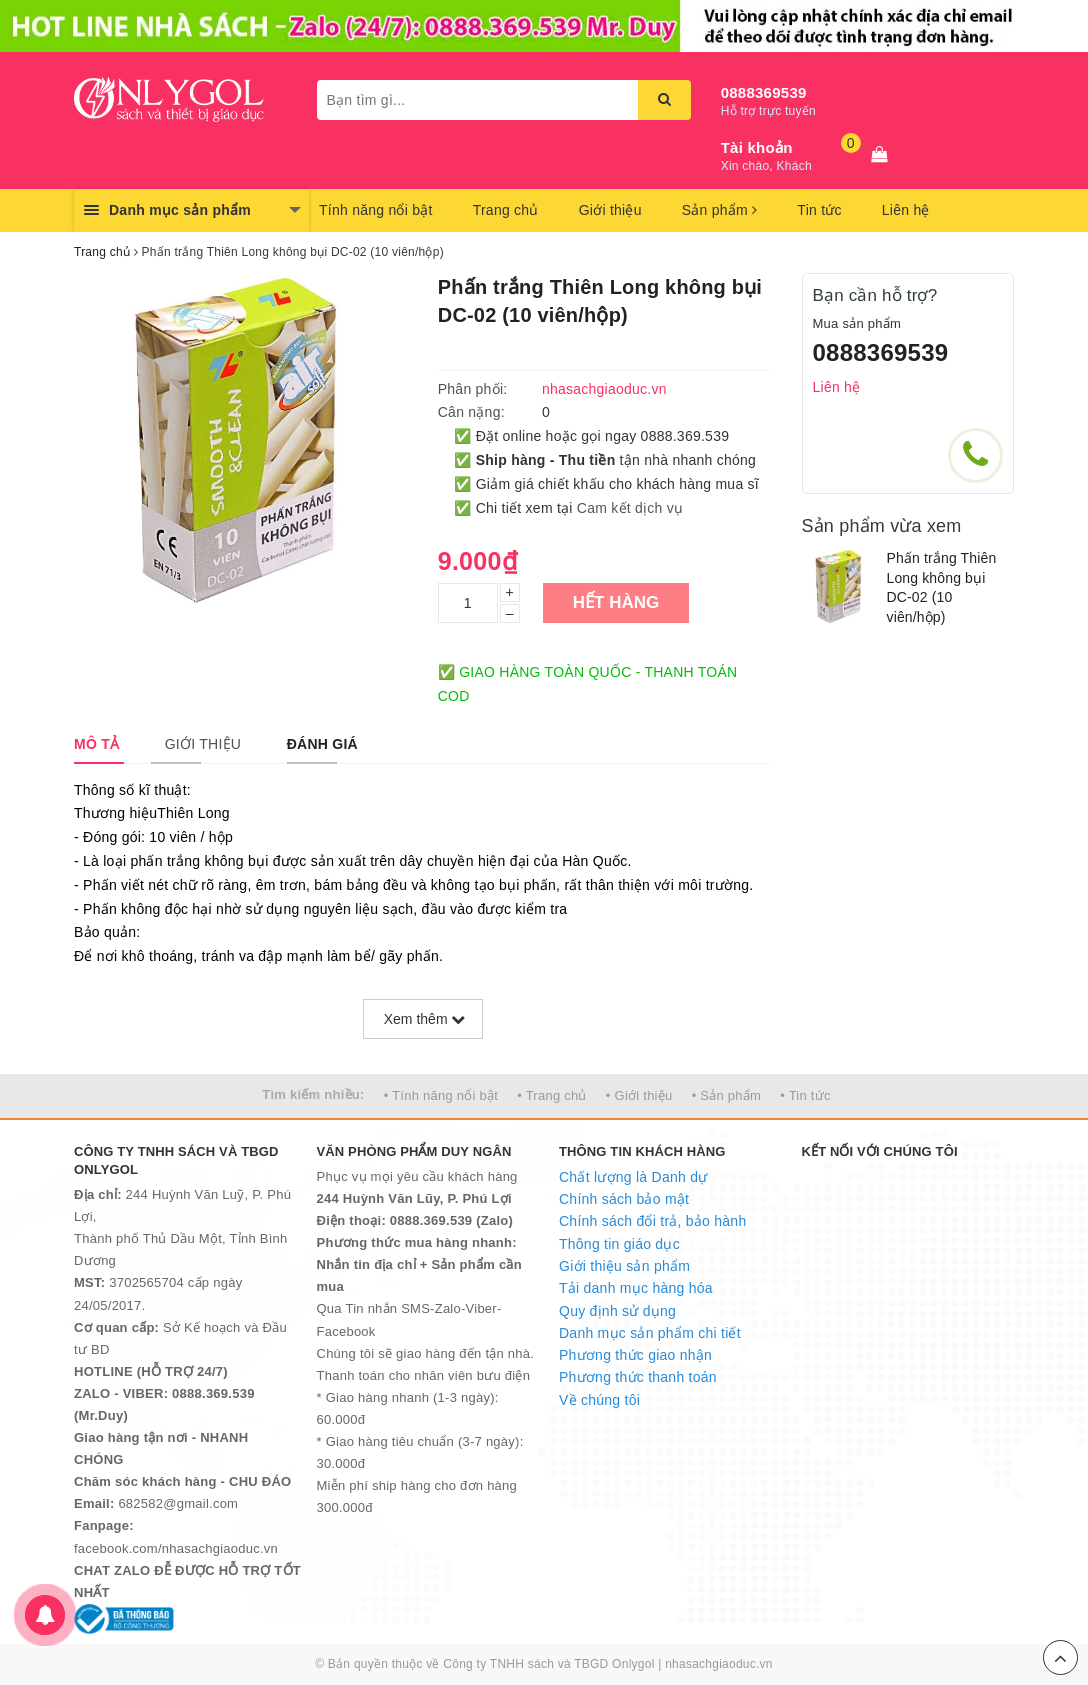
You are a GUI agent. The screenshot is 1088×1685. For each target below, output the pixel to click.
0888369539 (764, 92)
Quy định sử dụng (617, 1311)
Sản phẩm (720, 210)
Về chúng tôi (599, 1400)
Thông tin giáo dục (619, 1244)
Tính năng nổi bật (376, 210)
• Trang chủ (552, 1095)
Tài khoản (757, 147)
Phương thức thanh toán (638, 1377)
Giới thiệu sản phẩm (624, 1266)
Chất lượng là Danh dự (633, 1177)
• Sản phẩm (726, 1095)
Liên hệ (906, 210)
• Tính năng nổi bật (441, 1095)
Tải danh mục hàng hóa (636, 1288)
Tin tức (819, 210)
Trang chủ (506, 210)
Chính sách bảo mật (624, 1199)
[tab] (96, 744)
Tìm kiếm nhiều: (313, 1094)
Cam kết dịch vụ (630, 508)
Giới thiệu (610, 210)
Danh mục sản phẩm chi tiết (650, 1333)
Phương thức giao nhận (635, 1355)
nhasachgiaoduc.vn (719, 1664)
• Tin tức (805, 1095)
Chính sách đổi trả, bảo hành (652, 1221)
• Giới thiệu (639, 1095)
